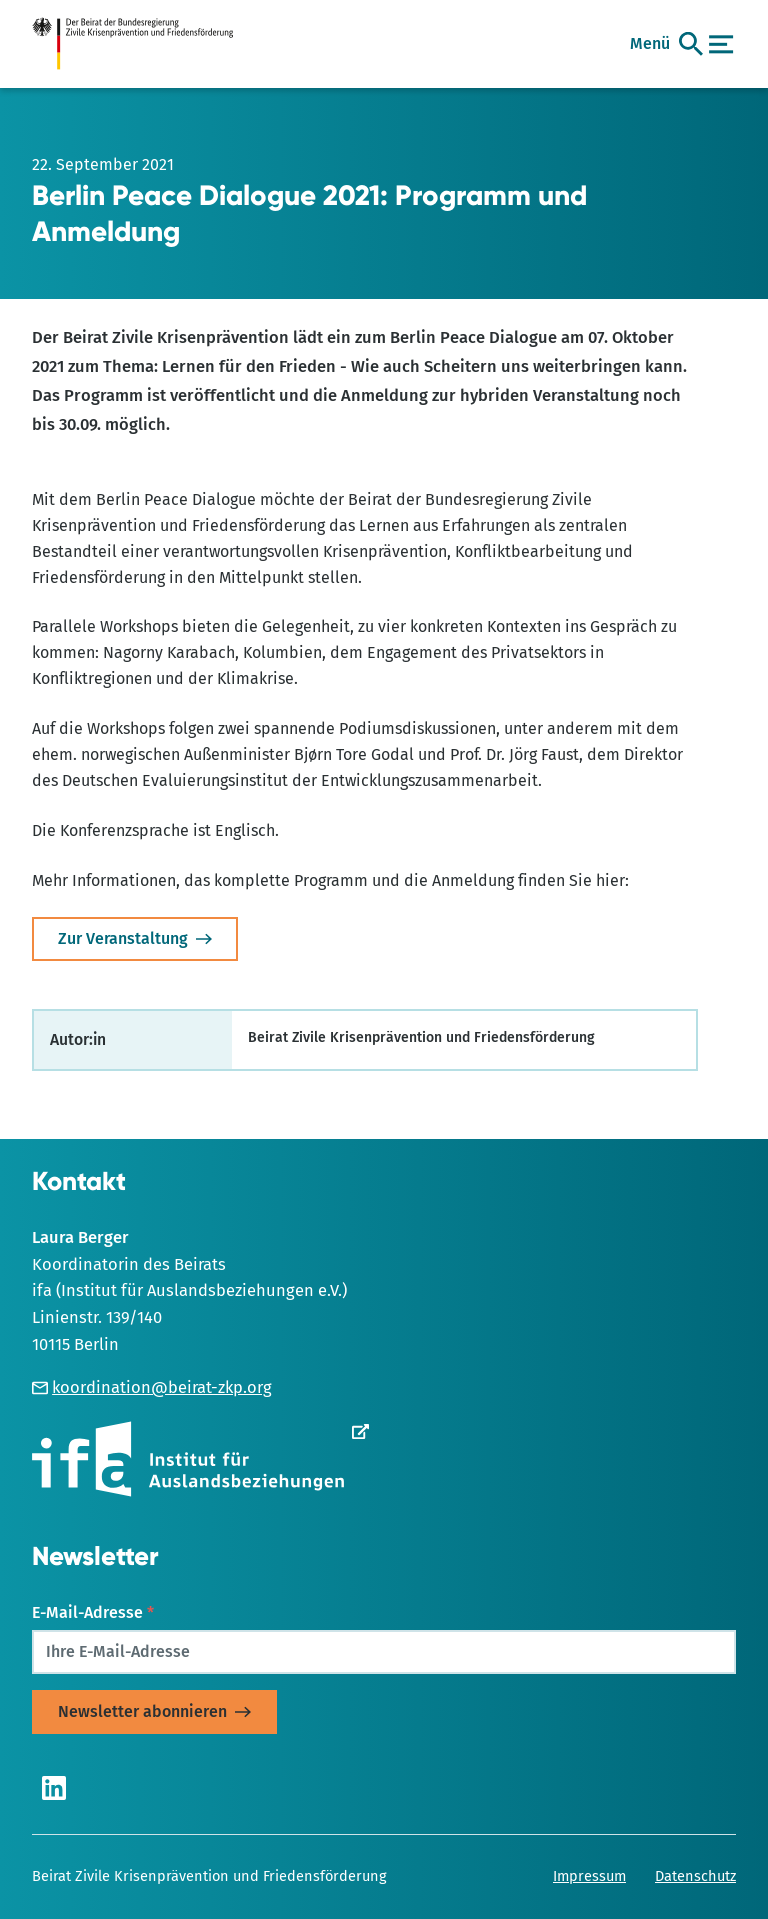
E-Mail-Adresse (93, 1613)
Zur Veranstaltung (123, 938)
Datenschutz (695, 1876)
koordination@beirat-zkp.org (152, 1387)
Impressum (589, 1876)
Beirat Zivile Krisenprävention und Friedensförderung (209, 1876)
